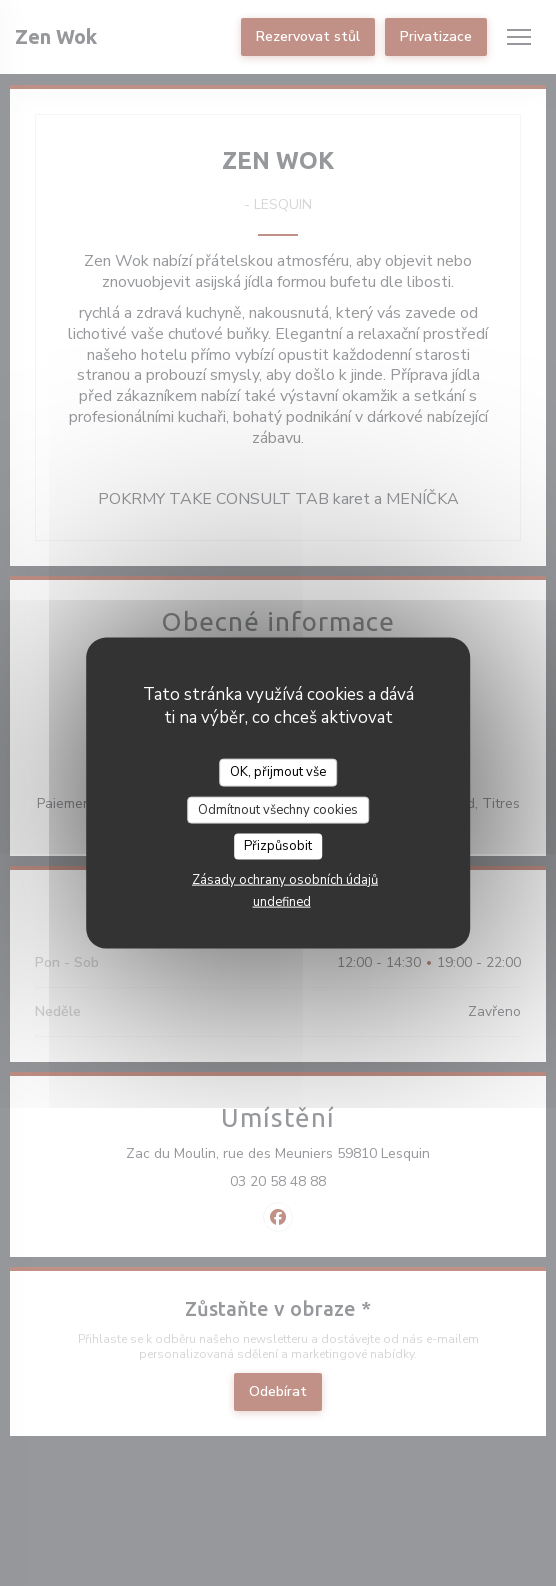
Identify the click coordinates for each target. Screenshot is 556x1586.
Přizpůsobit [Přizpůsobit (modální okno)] (278, 846)
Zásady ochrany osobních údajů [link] (285, 879)
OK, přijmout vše (278, 772)
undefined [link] (282, 901)
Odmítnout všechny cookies (278, 809)
